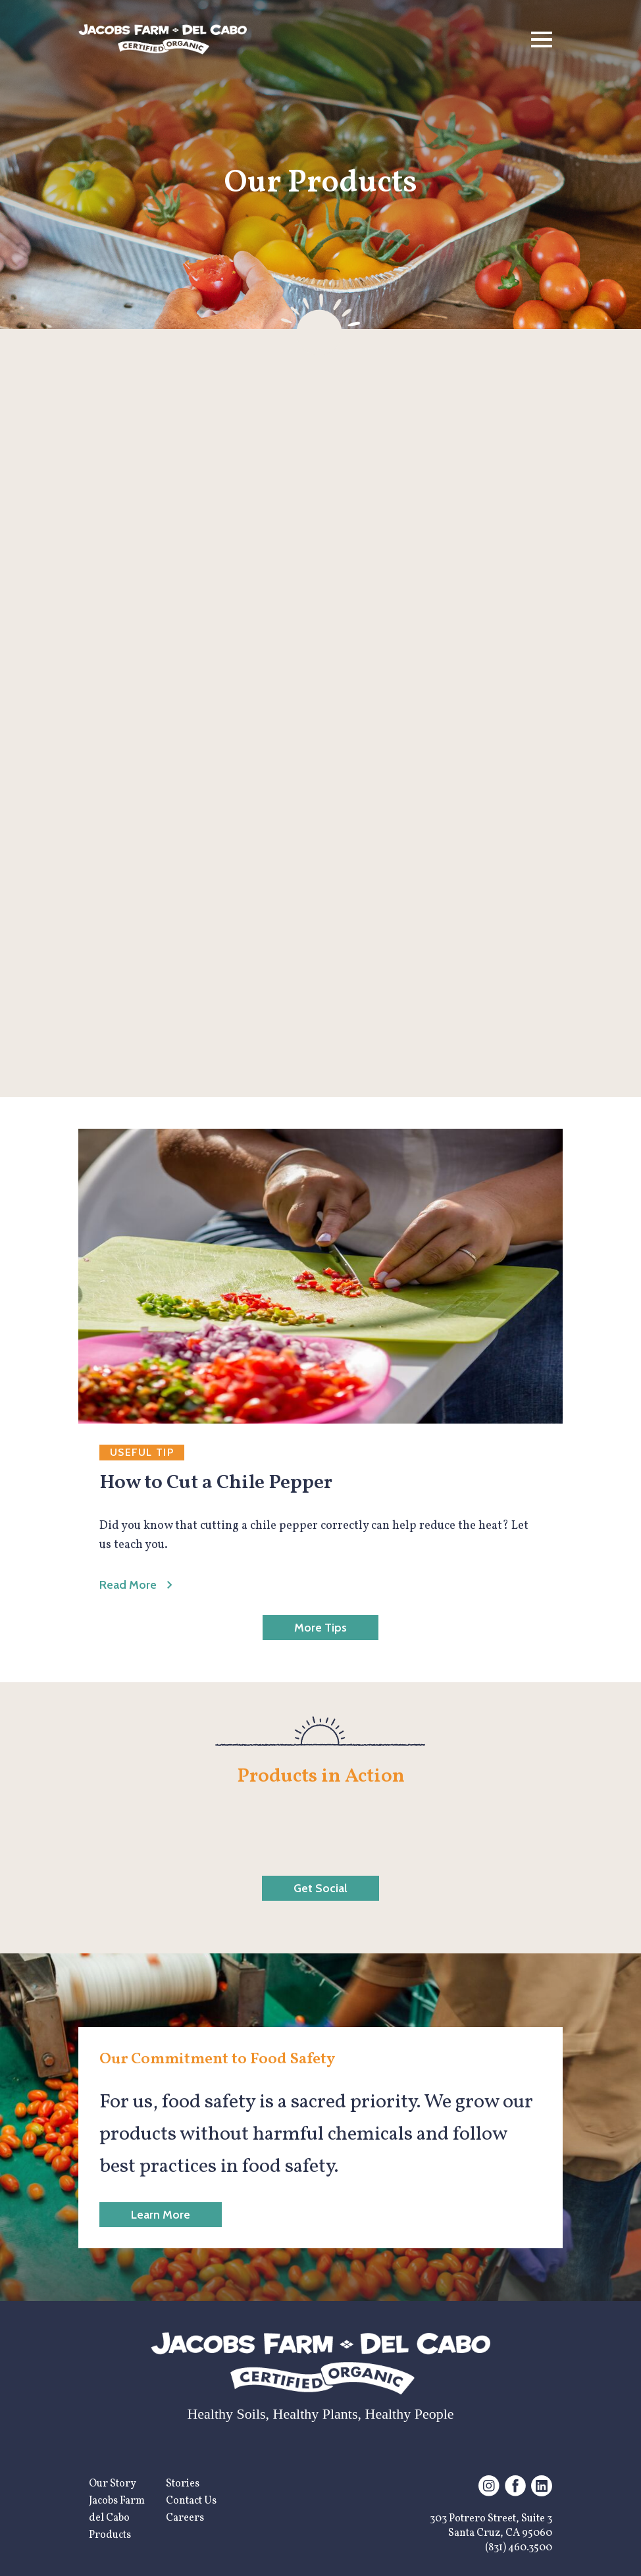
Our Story (112, 2484)
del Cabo (109, 2518)
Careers (185, 2518)
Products (110, 2535)
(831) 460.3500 (518, 2547)
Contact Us (191, 2501)
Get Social (320, 1888)
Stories (182, 2484)
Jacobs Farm (117, 2501)
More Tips (320, 1627)
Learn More (160, 2214)
